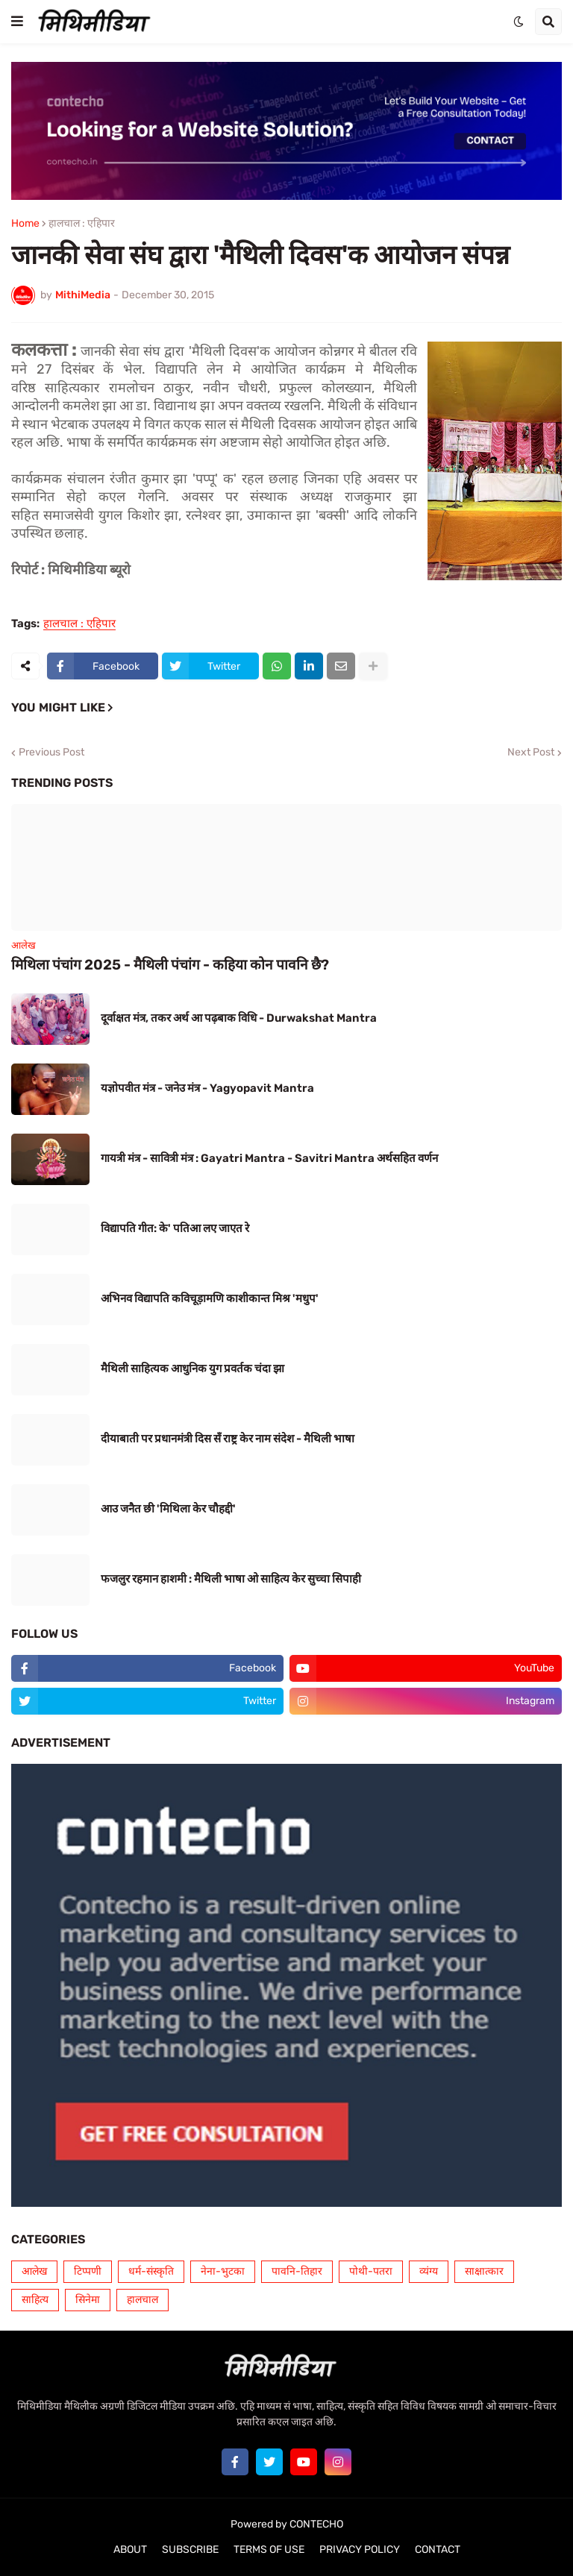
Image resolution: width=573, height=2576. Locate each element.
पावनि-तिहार (297, 2271)
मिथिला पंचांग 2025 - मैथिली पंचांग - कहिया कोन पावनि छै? (170, 964)
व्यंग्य (428, 2271)
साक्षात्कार (484, 2271)
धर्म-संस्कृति (151, 2271)
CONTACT (437, 2549)
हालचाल (142, 2299)
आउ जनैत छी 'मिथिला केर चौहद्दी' (168, 1508)
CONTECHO (316, 2524)
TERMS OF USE (269, 2549)
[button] (17, 21)
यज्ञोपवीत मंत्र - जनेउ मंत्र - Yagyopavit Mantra (207, 1088)
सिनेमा (87, 2299)
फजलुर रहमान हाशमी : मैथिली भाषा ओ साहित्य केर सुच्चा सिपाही (231, 1579)
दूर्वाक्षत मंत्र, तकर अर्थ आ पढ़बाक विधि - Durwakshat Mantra (239, 1018)
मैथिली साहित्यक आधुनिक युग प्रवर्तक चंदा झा (192, 1368)
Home (25, 224)
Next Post (530, 752)
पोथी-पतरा (370, 2271)
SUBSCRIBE (190, 2549)
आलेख (34, 2271)
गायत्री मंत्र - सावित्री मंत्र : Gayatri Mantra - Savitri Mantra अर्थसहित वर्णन (269, 1158)
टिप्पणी (87, 2271)
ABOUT (130, 2549)
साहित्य (35, 2299)
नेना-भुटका (223, 2271)
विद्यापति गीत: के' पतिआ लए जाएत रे (175, 1228)
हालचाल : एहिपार (81, 224)
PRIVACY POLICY (359, 2549)
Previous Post (51, 752)
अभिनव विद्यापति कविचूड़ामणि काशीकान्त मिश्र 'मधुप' (210, 1298)
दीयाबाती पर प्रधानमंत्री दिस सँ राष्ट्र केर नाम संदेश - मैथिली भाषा (227, 1438)
